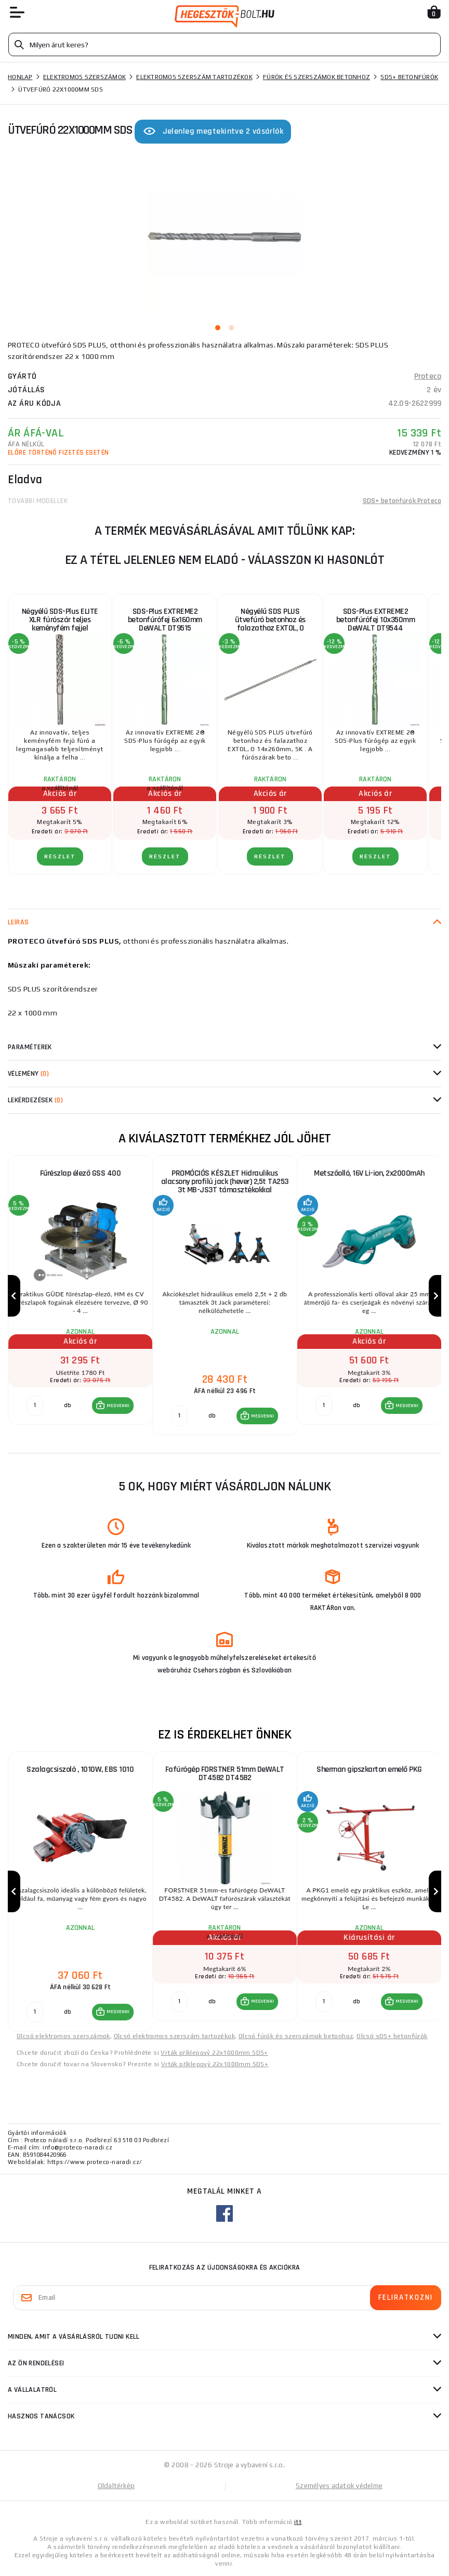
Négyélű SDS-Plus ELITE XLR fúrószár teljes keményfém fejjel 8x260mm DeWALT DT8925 (60, 623)
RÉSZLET (60, 856)
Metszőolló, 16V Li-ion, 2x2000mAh (369, 1173)
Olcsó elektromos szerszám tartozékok (174, 2036)
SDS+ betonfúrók (409, 77)
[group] (80, 1295)
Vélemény (28, 1073)
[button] (113, 1405)
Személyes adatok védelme (339, 2486)
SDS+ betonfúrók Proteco (402, 501)
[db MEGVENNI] (35, 1405)
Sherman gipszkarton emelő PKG (369, 1769)
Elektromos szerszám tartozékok (194, 77)
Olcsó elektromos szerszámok (63, 2036)
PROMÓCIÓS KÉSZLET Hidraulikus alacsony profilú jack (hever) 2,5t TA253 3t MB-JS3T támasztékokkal (224, 1181)
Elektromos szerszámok (84, 77)
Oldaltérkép (116, 2486)
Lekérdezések (35, 1100)
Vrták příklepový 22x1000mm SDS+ (214, 2052)
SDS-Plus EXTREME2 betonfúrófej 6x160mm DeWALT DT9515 (165, 620)
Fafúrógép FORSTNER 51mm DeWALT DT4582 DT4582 (224, 1773)
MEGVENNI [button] (118, 1405)
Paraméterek (30, 1047)
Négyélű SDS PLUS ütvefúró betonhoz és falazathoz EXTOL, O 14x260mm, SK (270, 623)
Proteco (427, 376)
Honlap (20, 77)
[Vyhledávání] (224, 44)
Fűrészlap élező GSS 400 (80, 1173)
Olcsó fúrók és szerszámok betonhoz (296, 2036)
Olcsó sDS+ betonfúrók (391, 2036)
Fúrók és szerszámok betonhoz (316, 77)
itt (297, 2522)
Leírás (18, 922)
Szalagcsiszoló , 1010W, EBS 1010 (80, 1769)
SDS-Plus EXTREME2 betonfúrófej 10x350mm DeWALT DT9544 (375, 620)
